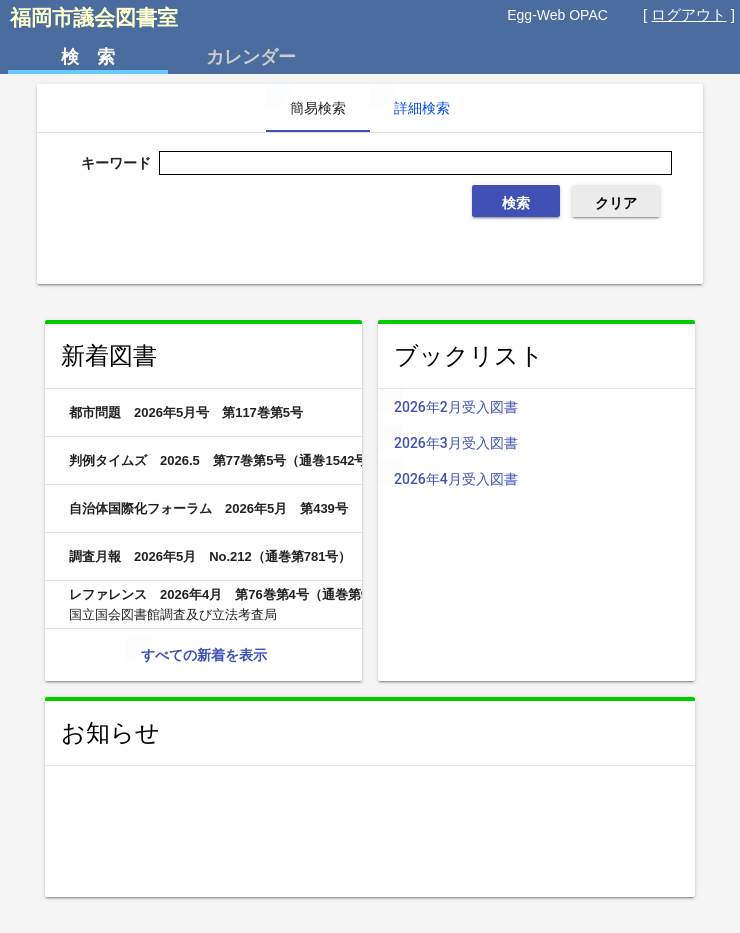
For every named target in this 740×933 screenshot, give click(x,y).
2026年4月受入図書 (552, 479)
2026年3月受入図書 (552, 443)
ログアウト (688, 14)
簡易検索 (318, 108)
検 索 (88, 57)
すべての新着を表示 (204, 655)
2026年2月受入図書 (552, 407)
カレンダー (251, 57)
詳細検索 (422, 108)
